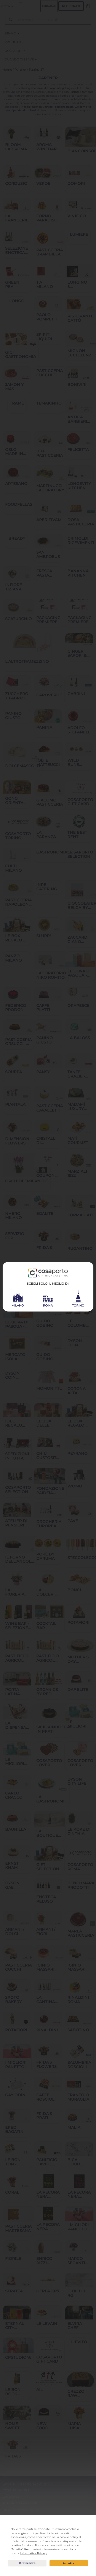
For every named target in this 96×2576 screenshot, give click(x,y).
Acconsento (69, 2563)
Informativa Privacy (33, 2553)
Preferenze (27, 2563)
